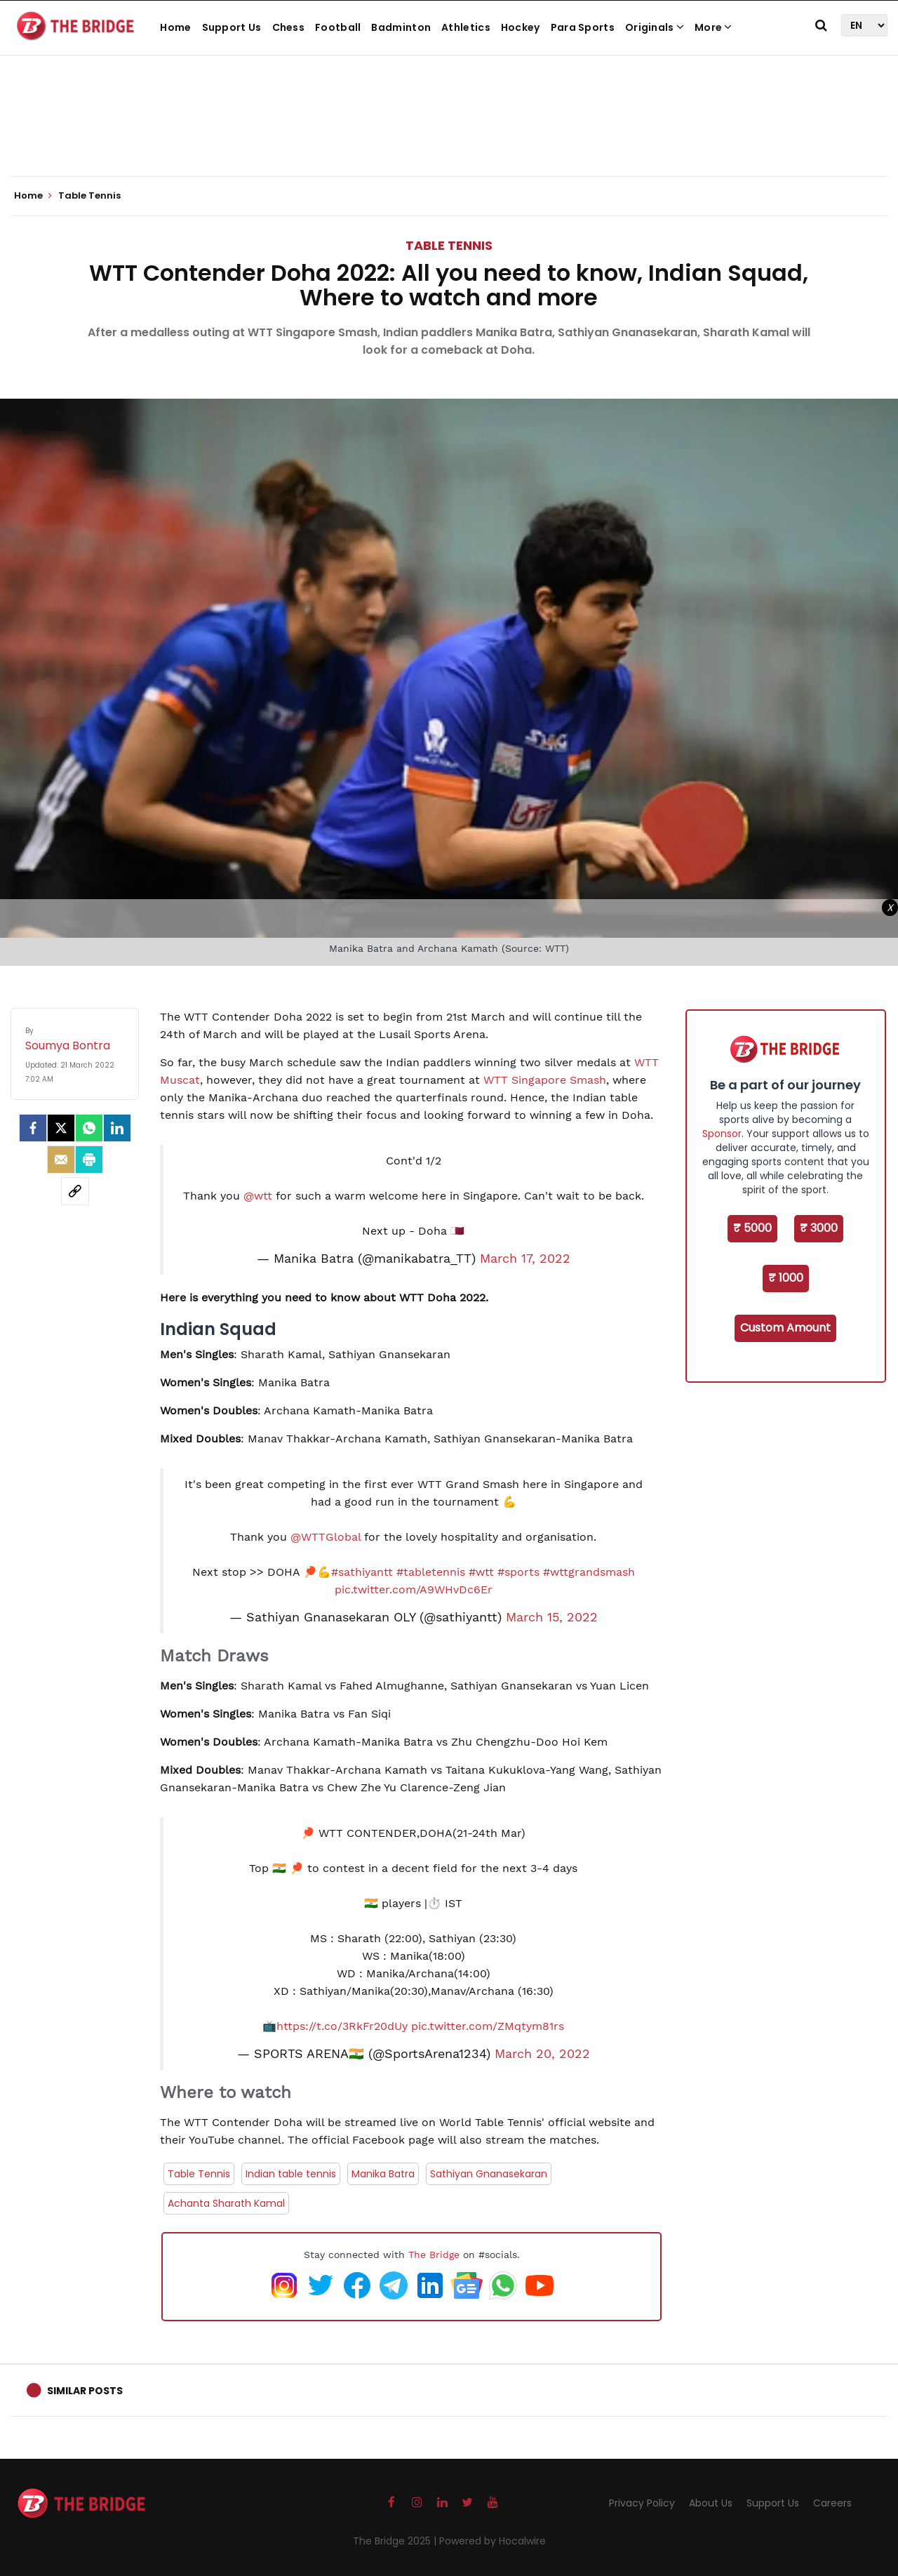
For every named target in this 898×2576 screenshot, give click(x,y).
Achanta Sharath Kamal (226, 2203)
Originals (654, 27)
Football (338, 27)
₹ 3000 (819, 1228)
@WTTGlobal (325, 1536)
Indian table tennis (291, 2174)
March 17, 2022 (525, 1259)
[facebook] (33, 1128)
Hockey (520, 27)
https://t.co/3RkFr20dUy (342, 2026)
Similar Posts (85, 2391)
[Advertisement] (449, 133)
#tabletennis (430, 1572)
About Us (710, 2503)
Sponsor (722, 1134)
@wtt (257, 1195)
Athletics (465, 27)
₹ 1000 (785, 1278)
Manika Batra (383, 2174)
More (713, 27)
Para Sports (583, 27)
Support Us (232, 27)
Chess (288, 27)
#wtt (481, 1572)
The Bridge (434, 2254)
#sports (518, 1572)
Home (175, 27)
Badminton (401, 27)
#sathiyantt (362, 1572)
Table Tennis (449, 245)
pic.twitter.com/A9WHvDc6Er (413, 1589)
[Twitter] (61, 1128)
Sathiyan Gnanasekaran (488, 2174)
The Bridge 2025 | (396, 2541)
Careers (832, 2503)
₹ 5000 (752, 1228)
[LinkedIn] (117, 1128)
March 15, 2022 (552, 1617)
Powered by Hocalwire (492, 2541)
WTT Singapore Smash (544, 1080)
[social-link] (75, 1191)
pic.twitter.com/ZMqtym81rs (487, 2026)
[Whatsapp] (89, 1128)
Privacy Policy (642, 2503)
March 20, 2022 (542, 2054)
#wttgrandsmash (589, 1572)
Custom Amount (785, 1328)
